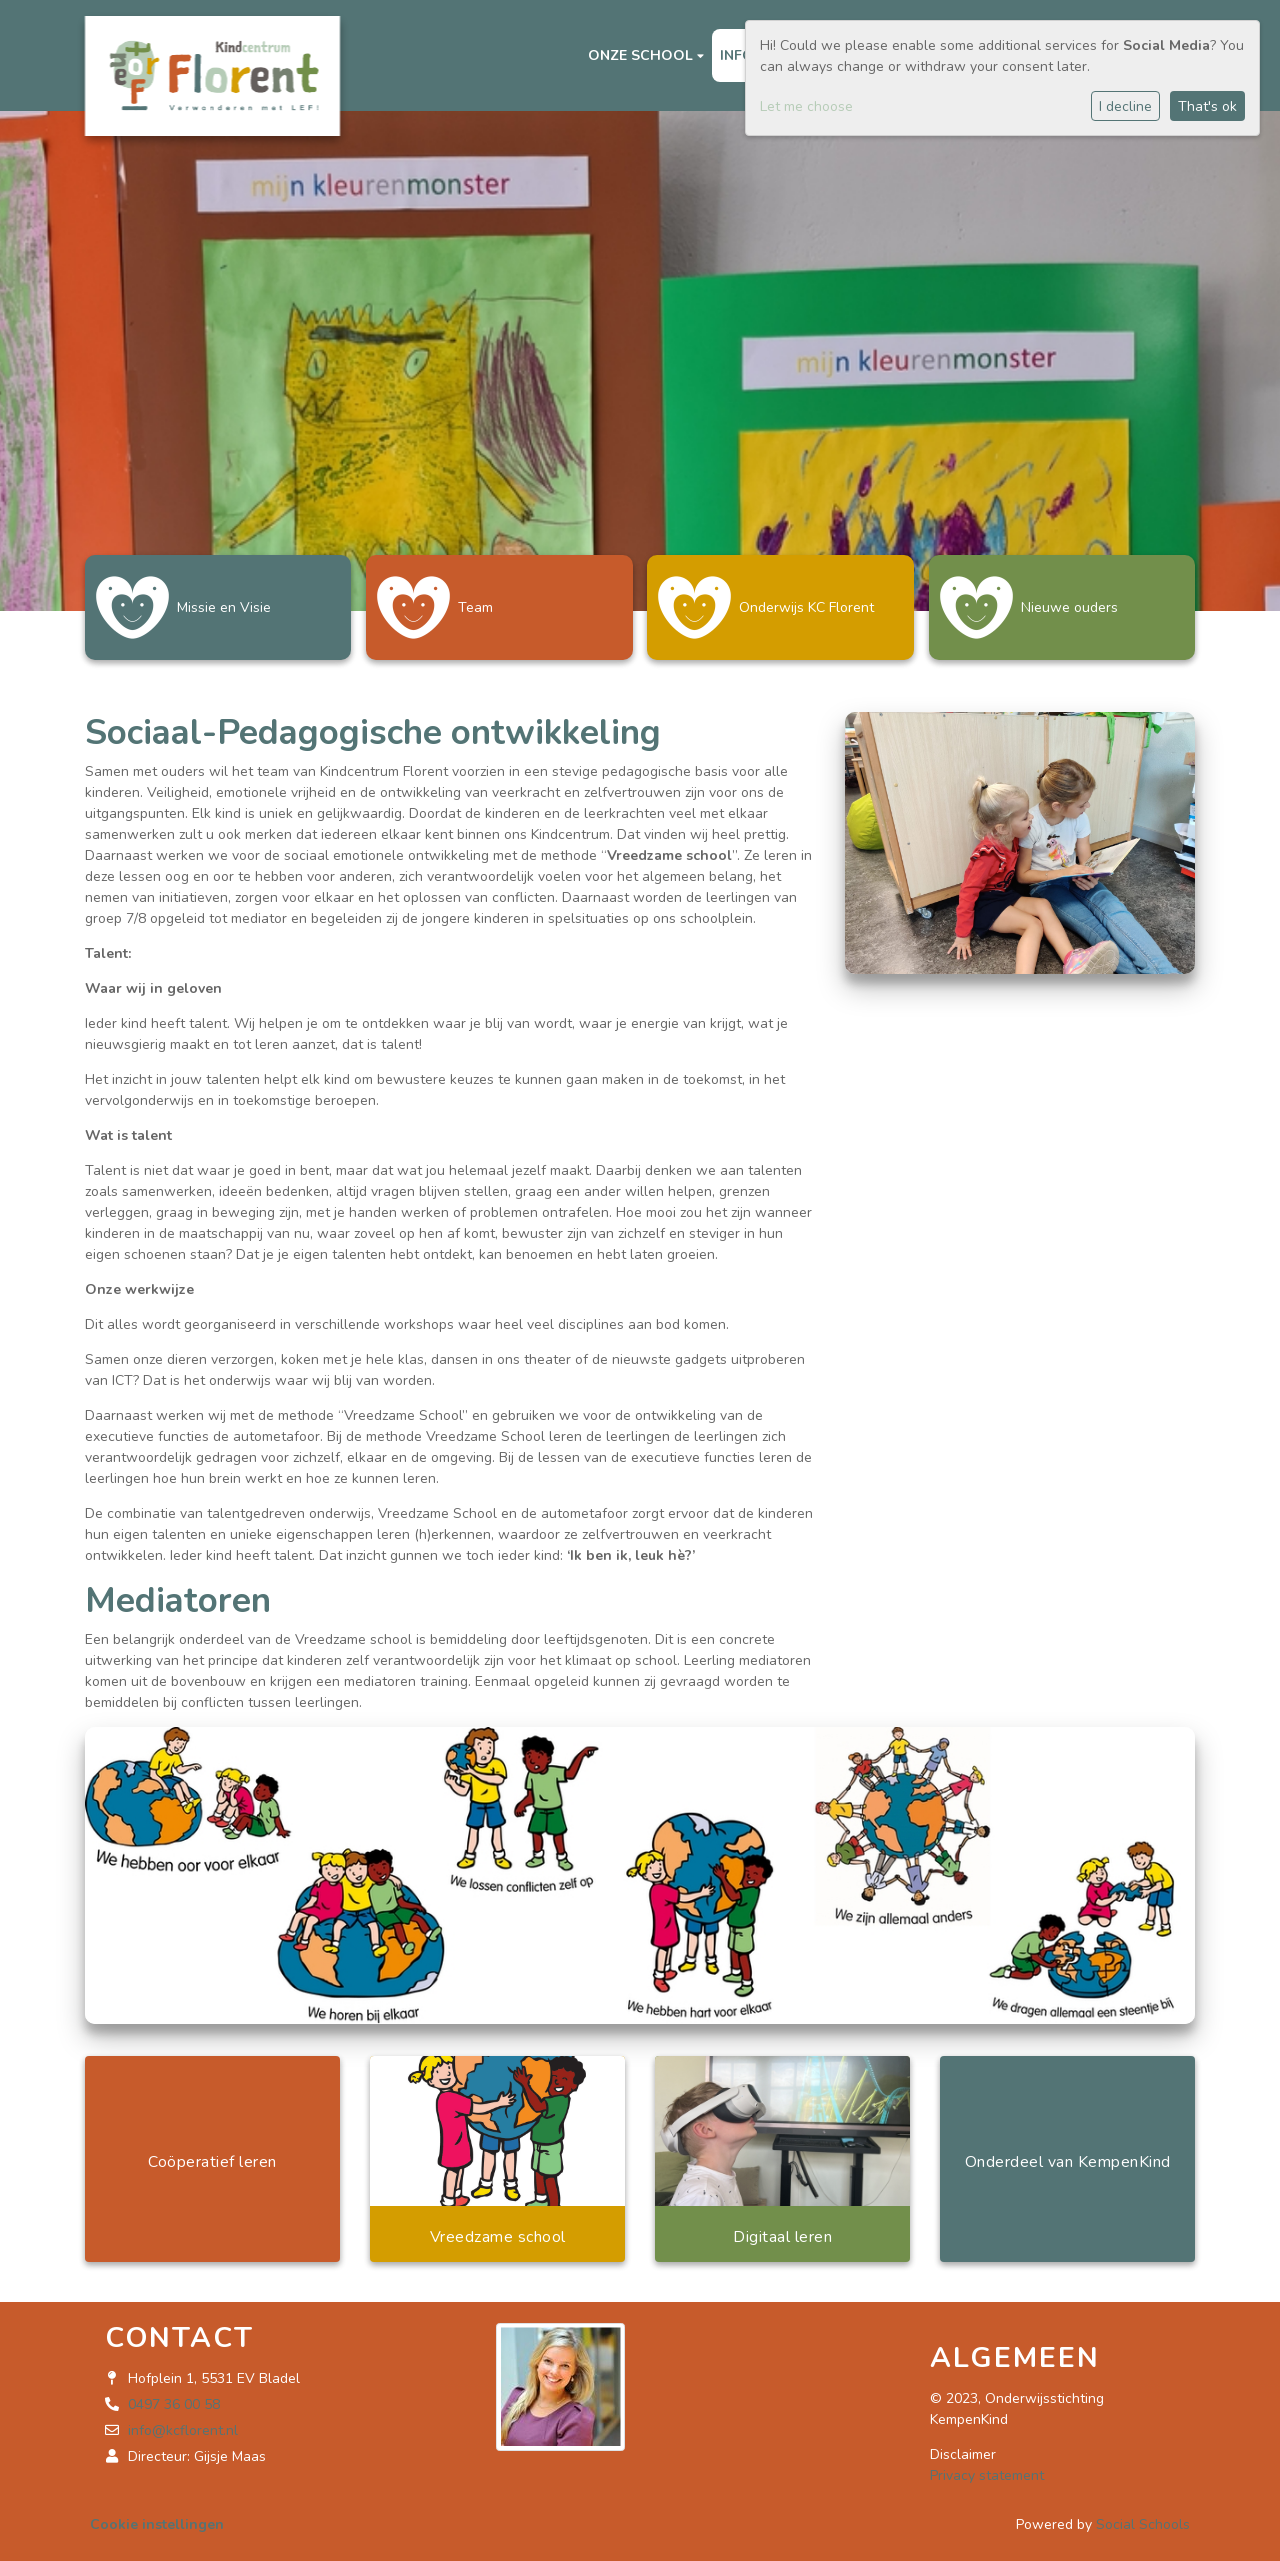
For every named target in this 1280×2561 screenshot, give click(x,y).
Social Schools (1143, 2516)
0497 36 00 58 (174, 2396)
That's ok (1207, 106)
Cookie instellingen (157, 2516)
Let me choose (806, 106)
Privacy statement (987, 2467)
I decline (1125, 106)
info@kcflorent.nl (183, 2422)
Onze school (642, 55)
